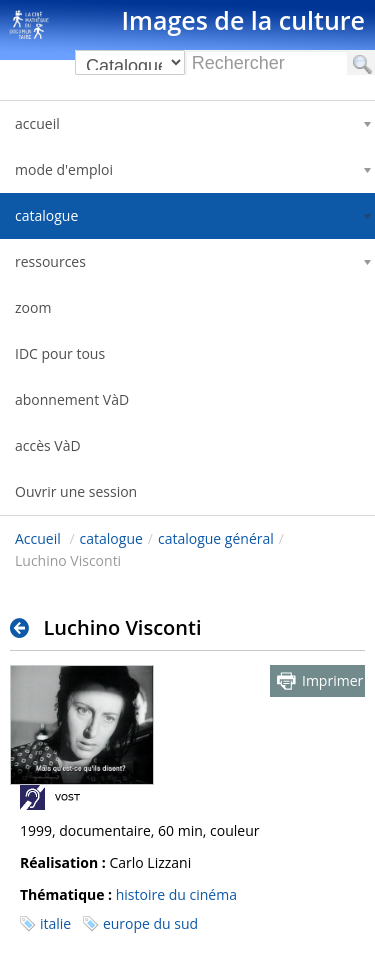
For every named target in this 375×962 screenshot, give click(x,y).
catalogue (111, 538)
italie (55, 923)
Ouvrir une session (76, 491)
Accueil (38, 538)
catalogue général (216, 538)
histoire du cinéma (176, 894)
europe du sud (150, 923)
